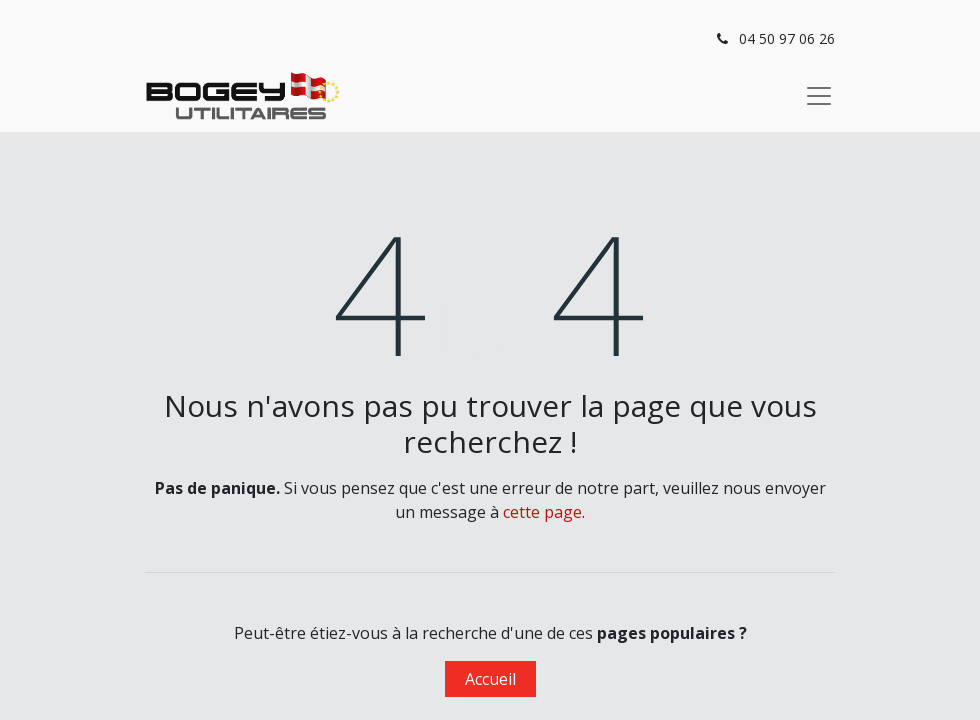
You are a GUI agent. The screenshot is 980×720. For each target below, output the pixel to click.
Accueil (490, 679)
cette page (542, 512)
